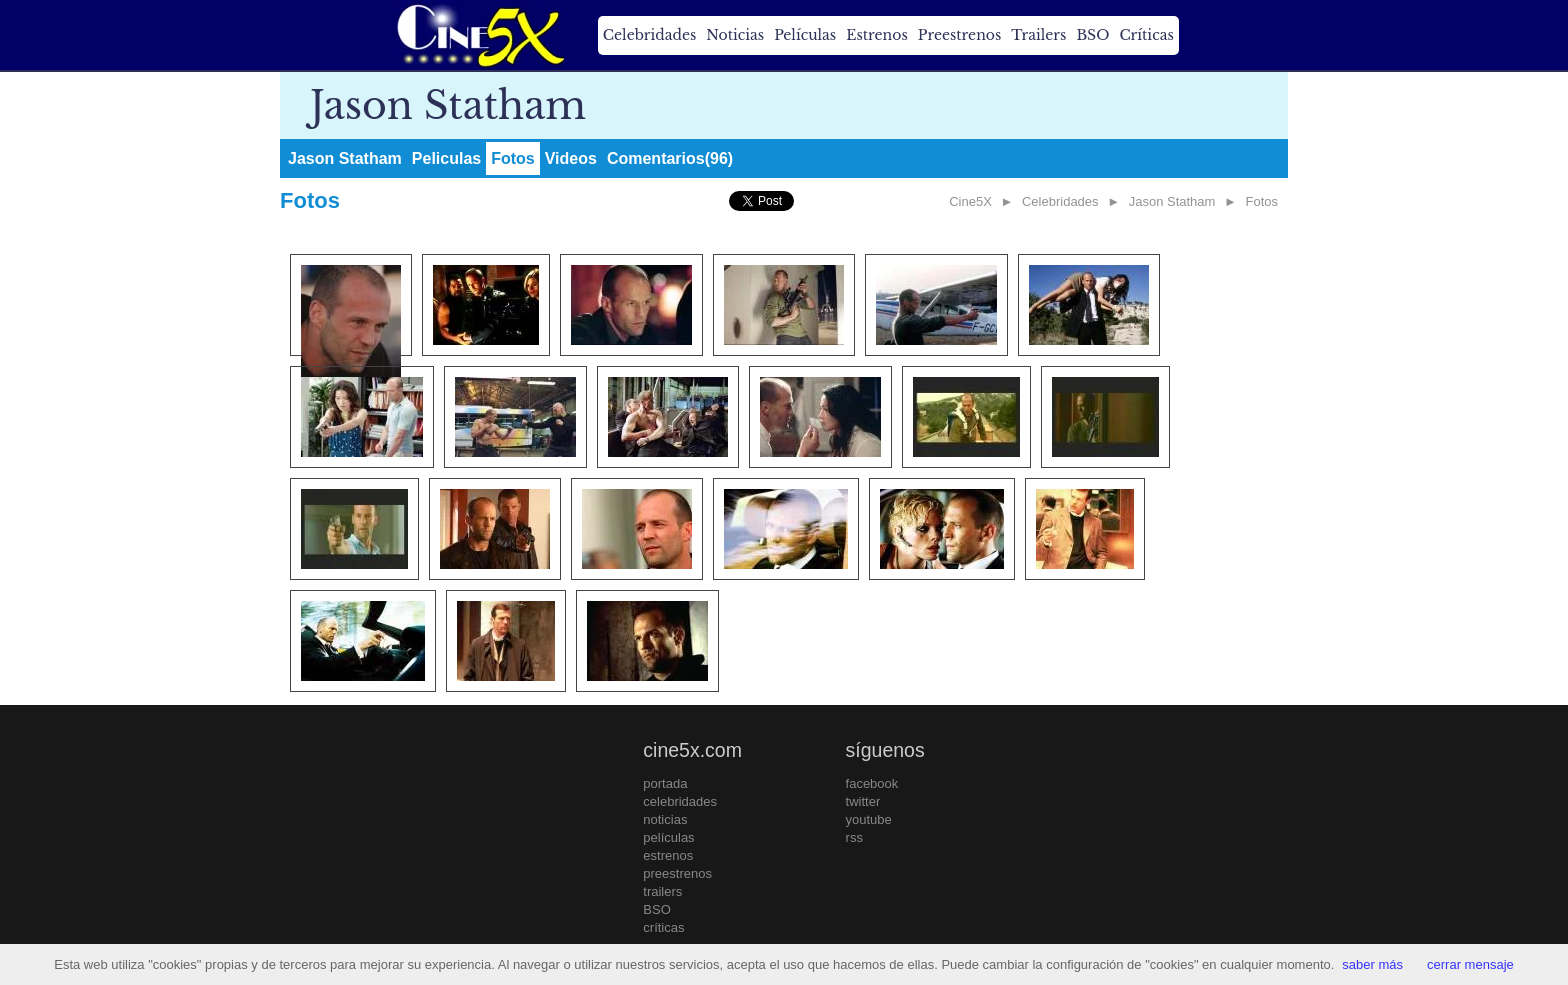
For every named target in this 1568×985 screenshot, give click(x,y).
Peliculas (446, 158)
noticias (665, 819)
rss (854, 837)
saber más (1372, 964)
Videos (571, 158)
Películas (805, 35)
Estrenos (877, 35)
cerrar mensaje (1470, 964)
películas (668, 837)
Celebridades (649, 35)
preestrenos (677, 873)
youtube (869, 819)
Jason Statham (345, 158)
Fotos (513, 158)
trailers (662, 891)
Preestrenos (960, 35)
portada (665, 783)
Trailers (1038, 35)
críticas (663, 927)
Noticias (735, 35)
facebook (872, 783)
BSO (1092, 35)
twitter (863, 801)
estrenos (668, 855)
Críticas (1146, 35)
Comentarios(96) (670, 158)
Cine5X (970, 201)
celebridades (680, 801)
